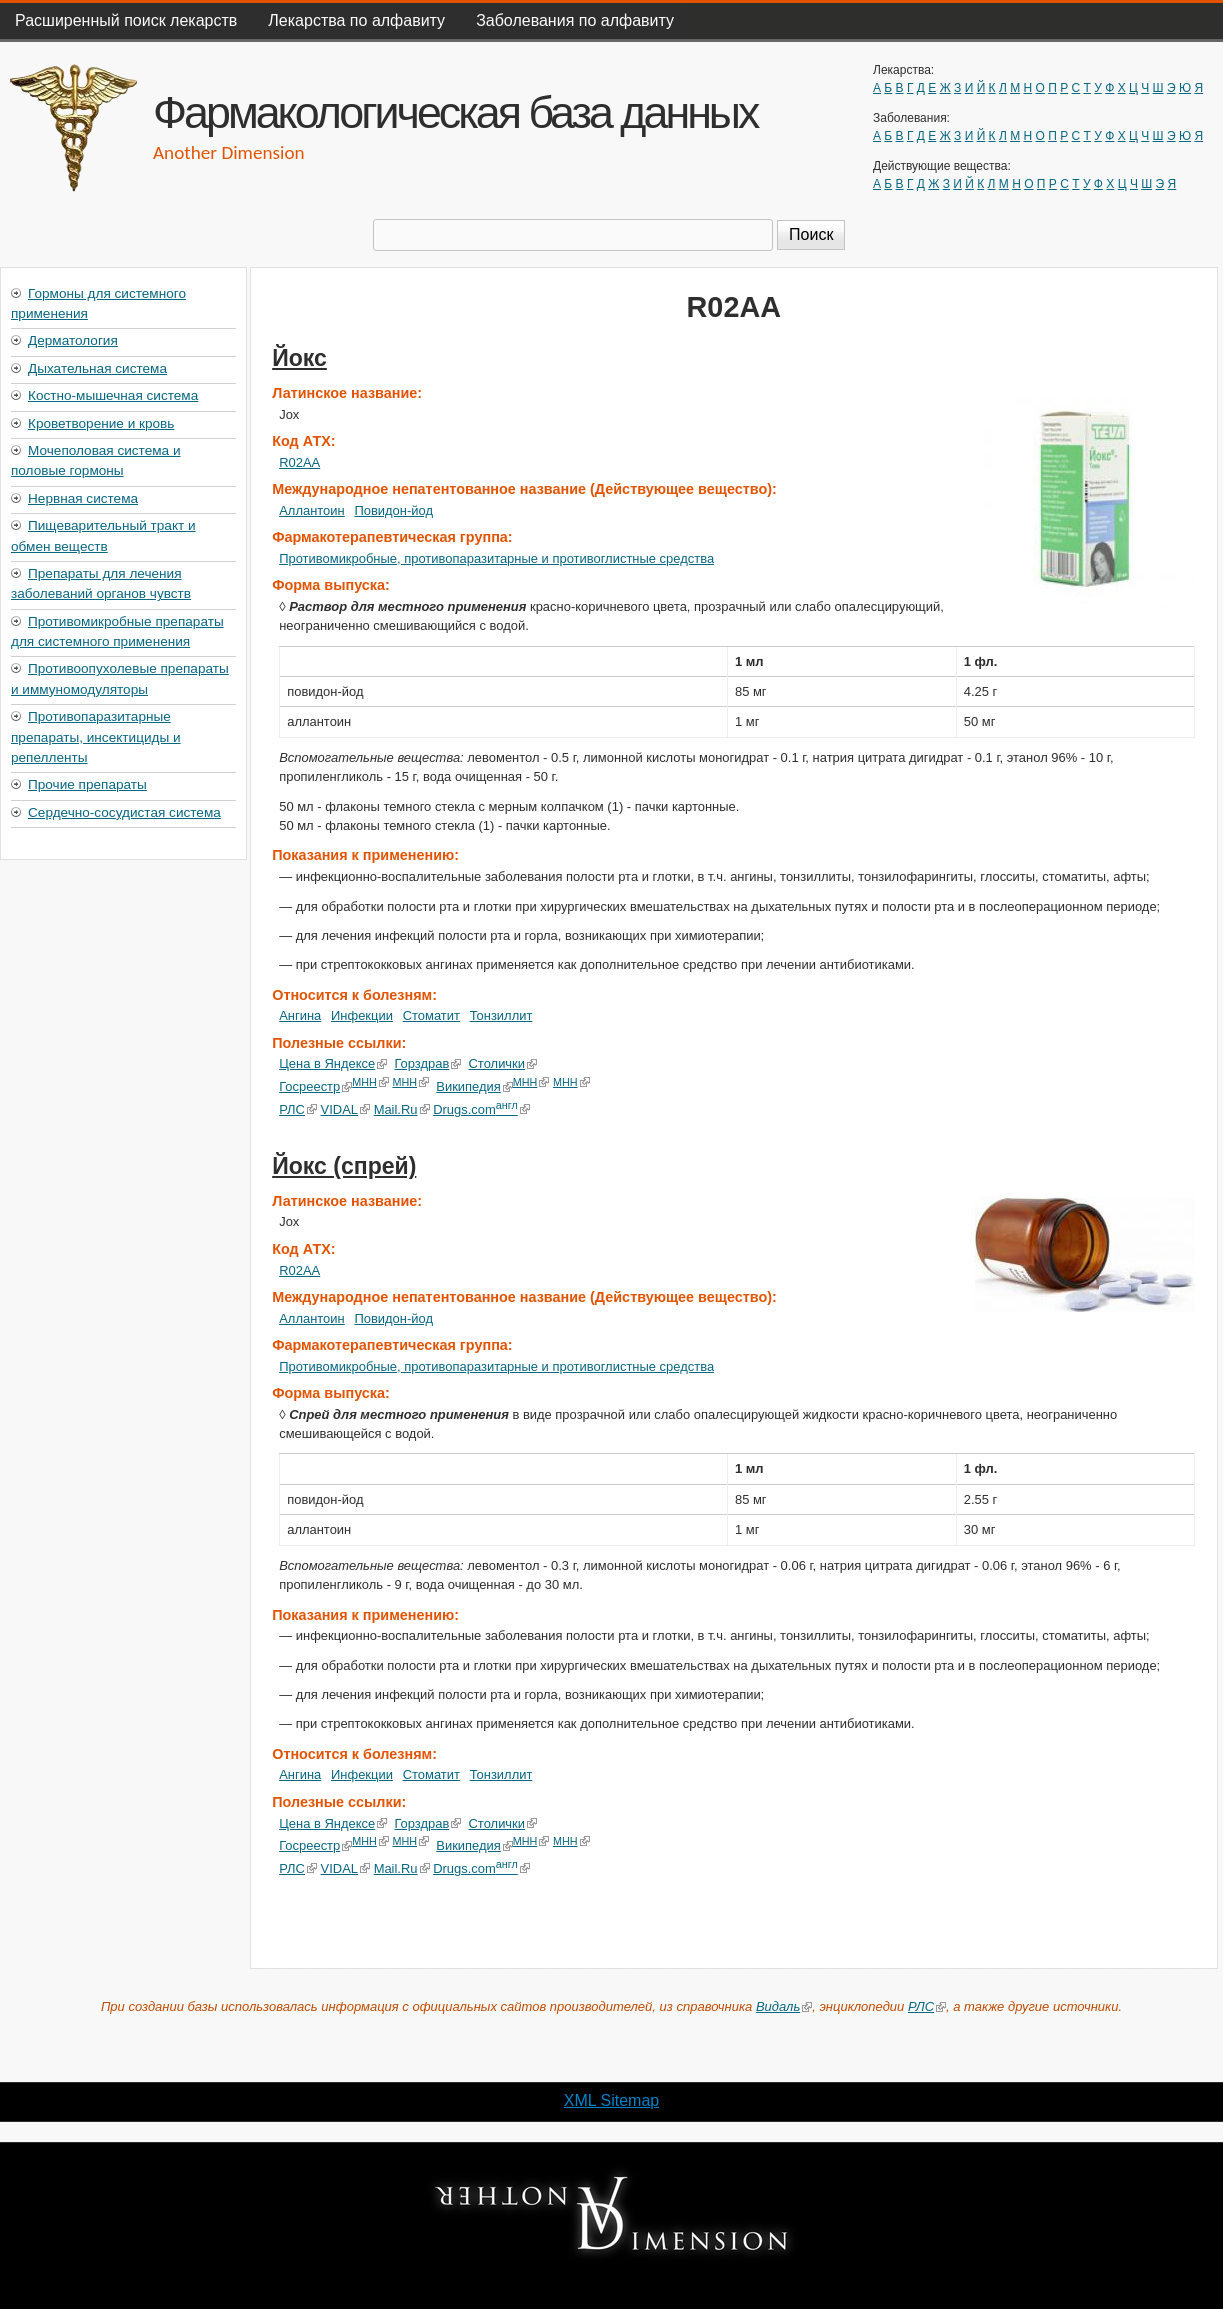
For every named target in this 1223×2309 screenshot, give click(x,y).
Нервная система (83, 498)
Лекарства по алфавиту (356, 20)
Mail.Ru (401, 1109)
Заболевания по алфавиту (575, 20)
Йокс (299, 358)
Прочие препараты (87, 784)
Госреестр (315, 1086)
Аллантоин (312, 510)
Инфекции (362, 1015)
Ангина (300, 1015)
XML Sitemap (611, 2100)
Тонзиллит (501, 1015)
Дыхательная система (97, 368)
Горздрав (427, 1063)
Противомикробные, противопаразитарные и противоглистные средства (496, 558)
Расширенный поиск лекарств (126, 20)
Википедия (474, 1086)
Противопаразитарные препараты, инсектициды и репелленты (96, 737)
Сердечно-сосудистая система (124, 812)
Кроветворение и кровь (101, 423)
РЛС (298, 1109)
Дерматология (73, 340)
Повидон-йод (393, 510)
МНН (370, 1082)
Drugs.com (481, 1109)
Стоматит (431, 1015)
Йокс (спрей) (344, 1166)
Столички (503, 1063)
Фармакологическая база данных (455, 112)
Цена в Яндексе (333, 1063)
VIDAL (345, 1109)
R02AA (299, 462)
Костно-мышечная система (113, 395)
